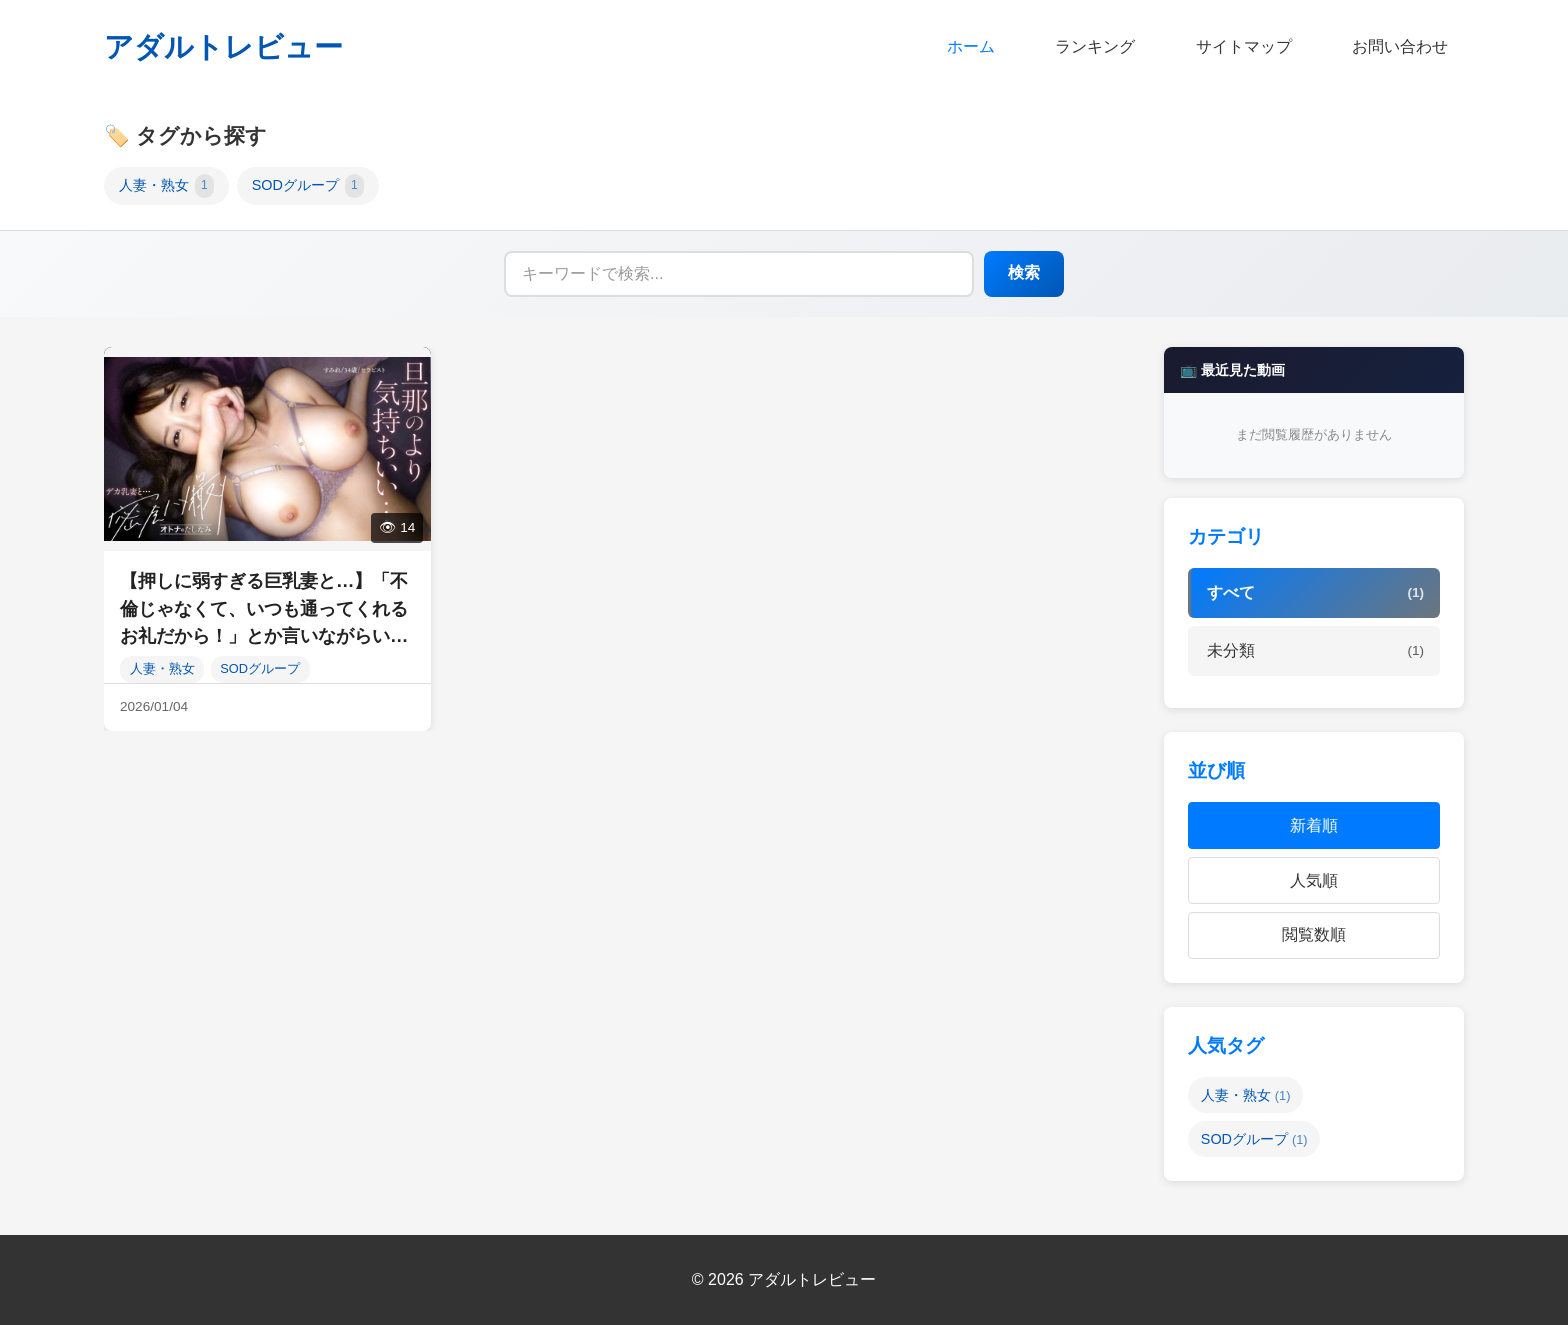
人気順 (1314, 880)
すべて (1315, 593)
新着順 (1314, 825)
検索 (1024, 272)
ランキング (1095, 46)
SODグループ (308, 185)
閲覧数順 (1314, 934)
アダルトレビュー (223, 47)
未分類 (1315, 651)
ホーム (971, 46)
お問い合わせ (1400, 46)
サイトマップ (1244, 46)
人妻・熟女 (166, 185)
